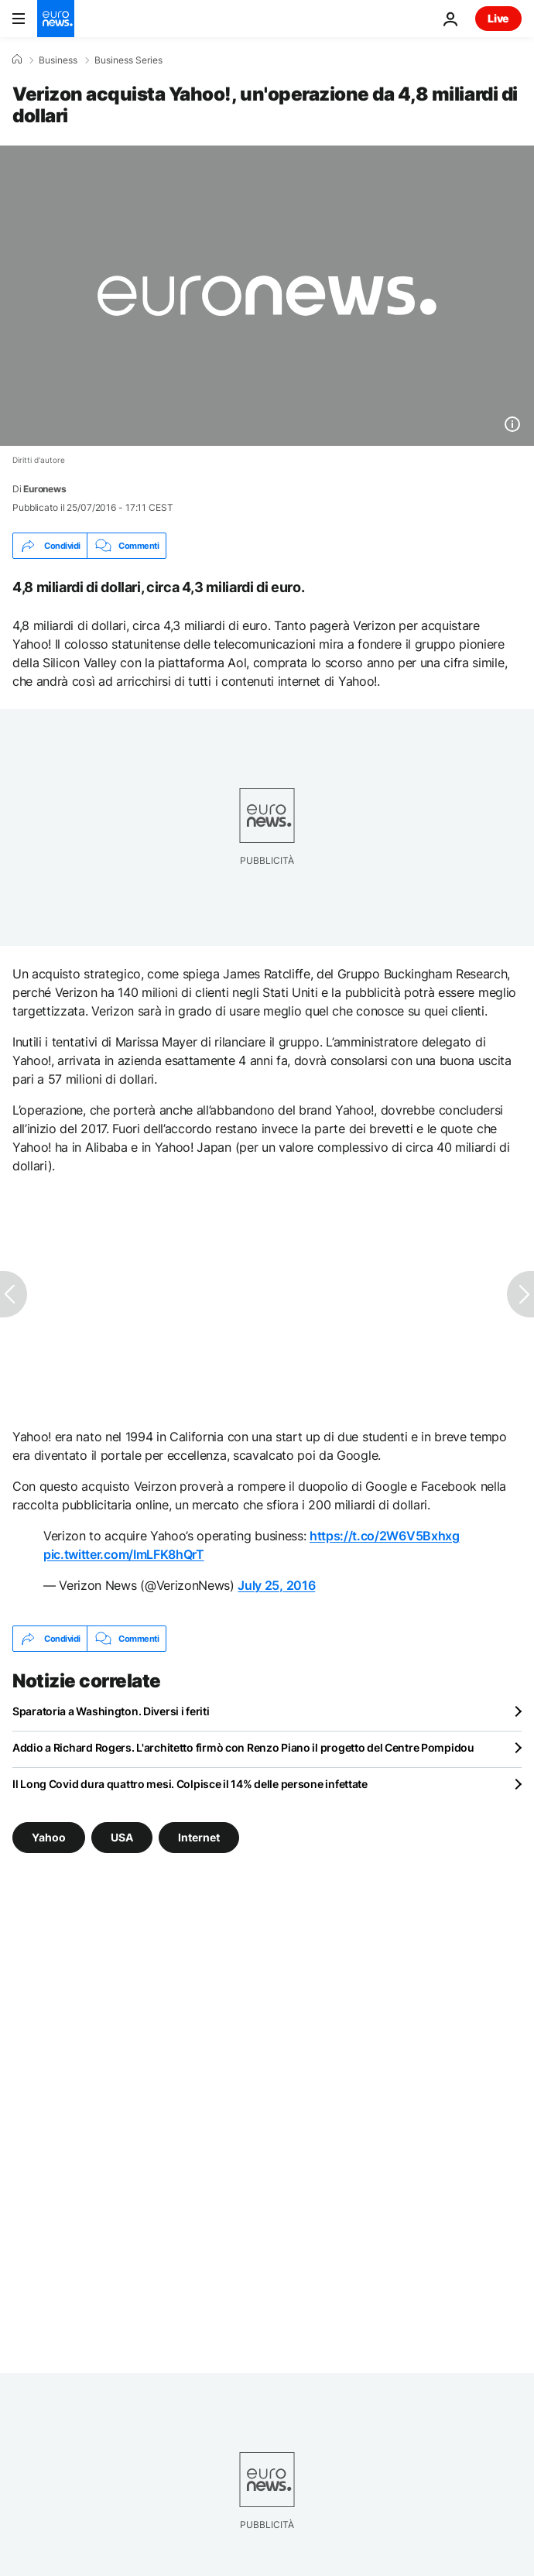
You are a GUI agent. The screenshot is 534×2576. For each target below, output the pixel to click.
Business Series (128, 60)
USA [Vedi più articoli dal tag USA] (122, 1837)
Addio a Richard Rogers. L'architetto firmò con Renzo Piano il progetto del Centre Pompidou (243, 1747)
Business (58, 60)
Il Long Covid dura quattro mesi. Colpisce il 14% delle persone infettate (190, 1783)
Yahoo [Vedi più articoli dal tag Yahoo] (49, 1837)
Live (498, 18)
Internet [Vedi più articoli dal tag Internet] (199, 1837)
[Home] (17, 59)
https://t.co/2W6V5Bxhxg (385, 1535)
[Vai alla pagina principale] (55, 18)
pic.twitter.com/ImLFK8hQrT (123, 1554)
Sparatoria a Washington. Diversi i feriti (111, 1711)
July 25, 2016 (276, 1585)
